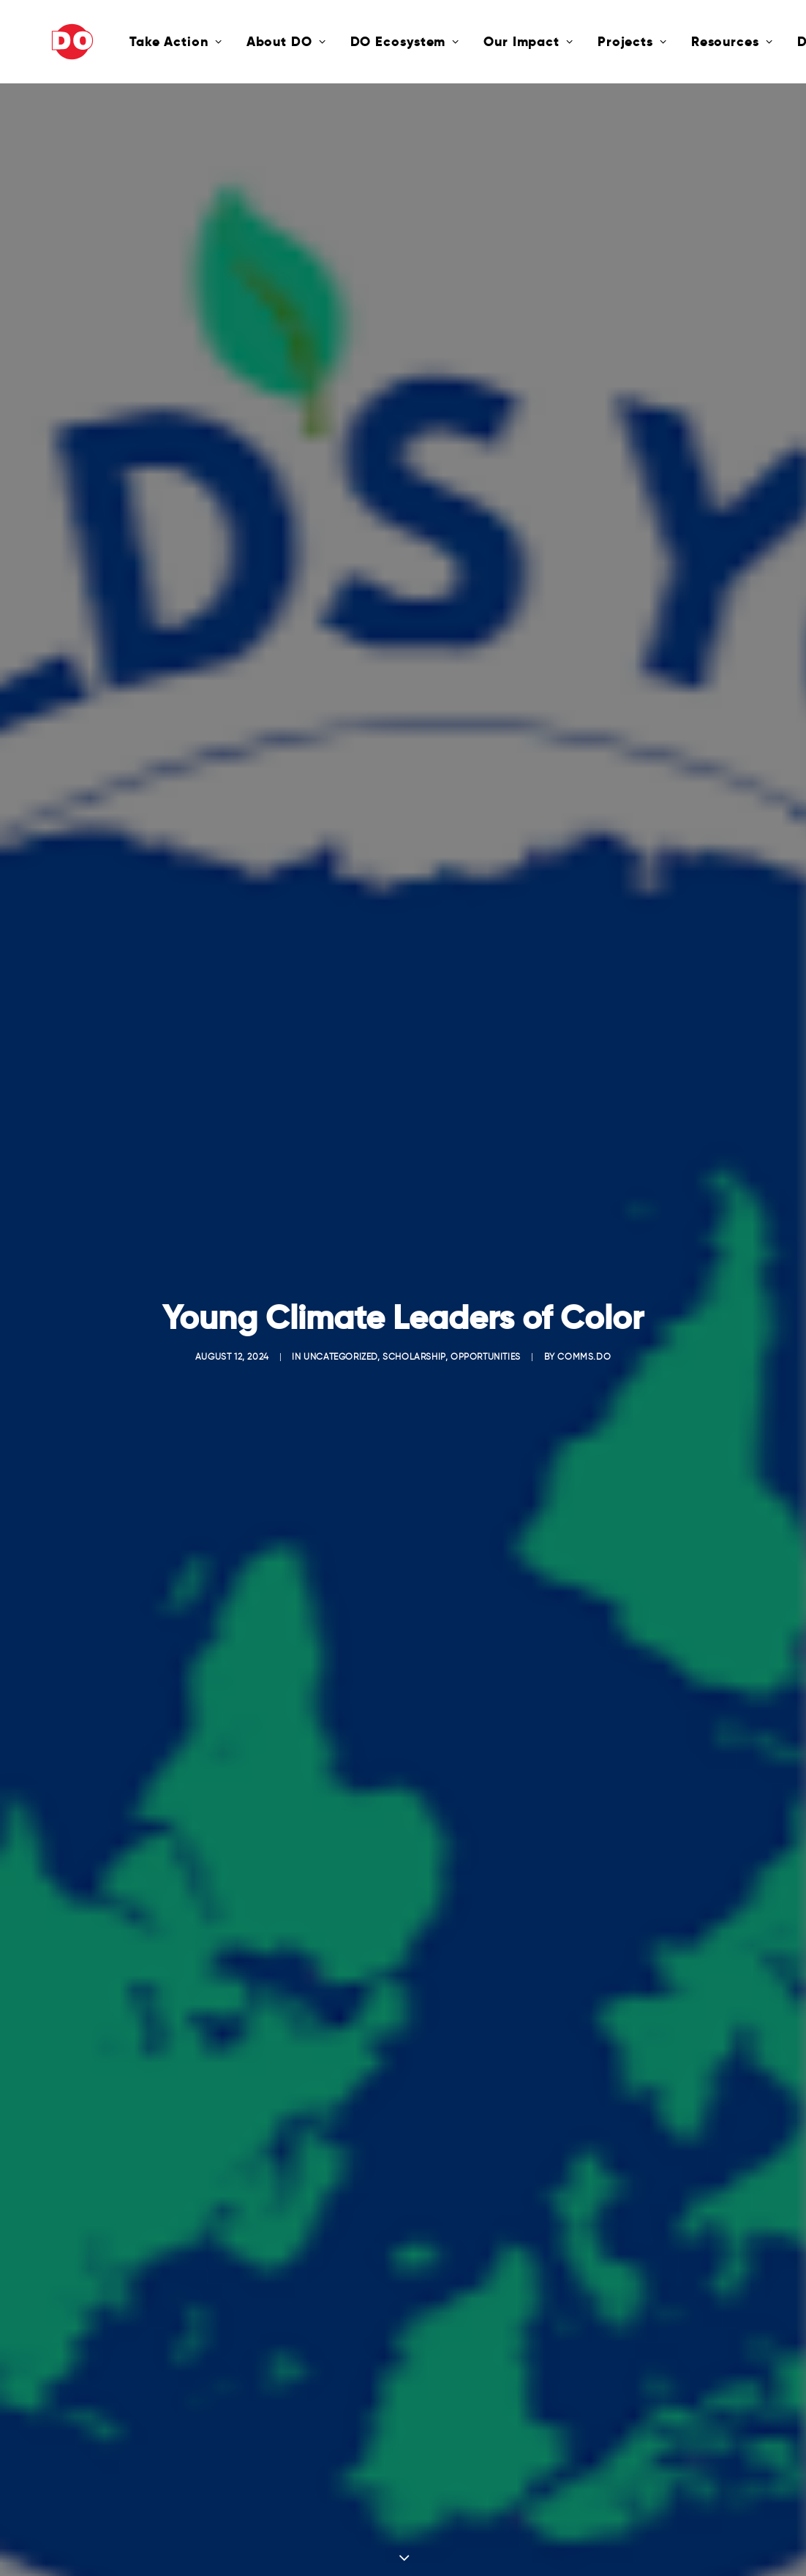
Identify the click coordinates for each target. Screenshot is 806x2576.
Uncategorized (340, 1314)
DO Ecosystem (355, 41)
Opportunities (486, 1314)
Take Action (126, 41)
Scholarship (414, 1314)
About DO (236, 41)
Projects (582, 41)
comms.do (584, 1314)
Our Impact (479, 41)
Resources (682, 41)
